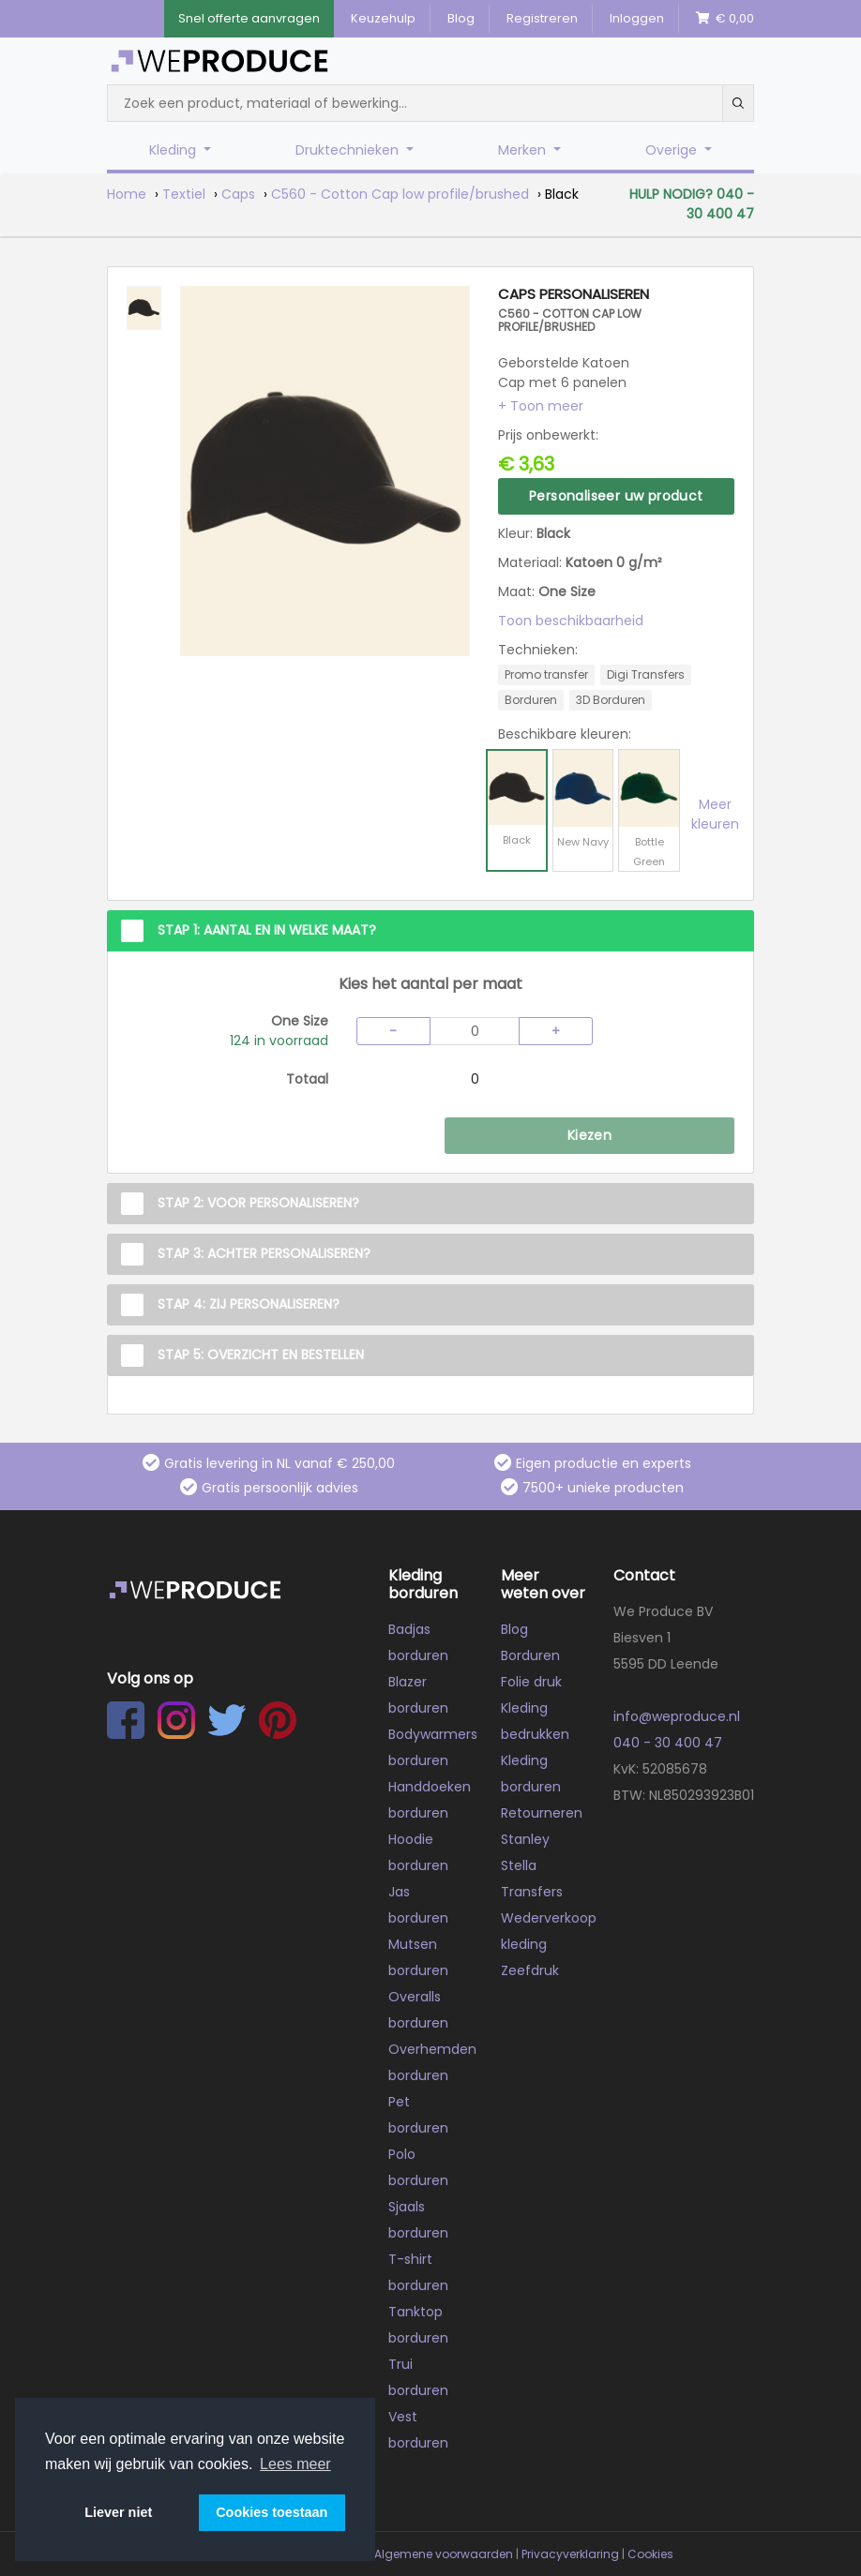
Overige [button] (673, 150)
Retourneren (541, 1813)
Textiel (183, 194)
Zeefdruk (530, 1970)
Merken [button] (524, 150)
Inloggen (637, 18)
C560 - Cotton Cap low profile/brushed (400, 194)
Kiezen (589, 1135)
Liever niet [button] (118, 2512)
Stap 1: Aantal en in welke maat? (267, 930)
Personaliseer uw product (616, 496)
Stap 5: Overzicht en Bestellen (261, 1354)
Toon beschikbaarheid (570, 620)
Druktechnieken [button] (348, 150)
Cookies (650, 2554)
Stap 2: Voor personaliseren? (258, 1202)
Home (126, 194)
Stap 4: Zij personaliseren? (249, 1304)
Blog (461, 18)
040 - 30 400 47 (667, 1742)
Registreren (542, 18)
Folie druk (531, 1681)
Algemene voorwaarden (443, 2554)
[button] (540, 406)
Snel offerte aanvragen (249, 18)
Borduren (530, 1655)
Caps (238, 194)
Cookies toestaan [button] (271, 2512)
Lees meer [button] (295, 2464)
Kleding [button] (174, 150)
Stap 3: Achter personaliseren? (264, 1253)
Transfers (532, 1891)
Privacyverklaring (570, 2554)
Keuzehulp (383, 18)
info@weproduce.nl (676, 1716)
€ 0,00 (725, 18)
